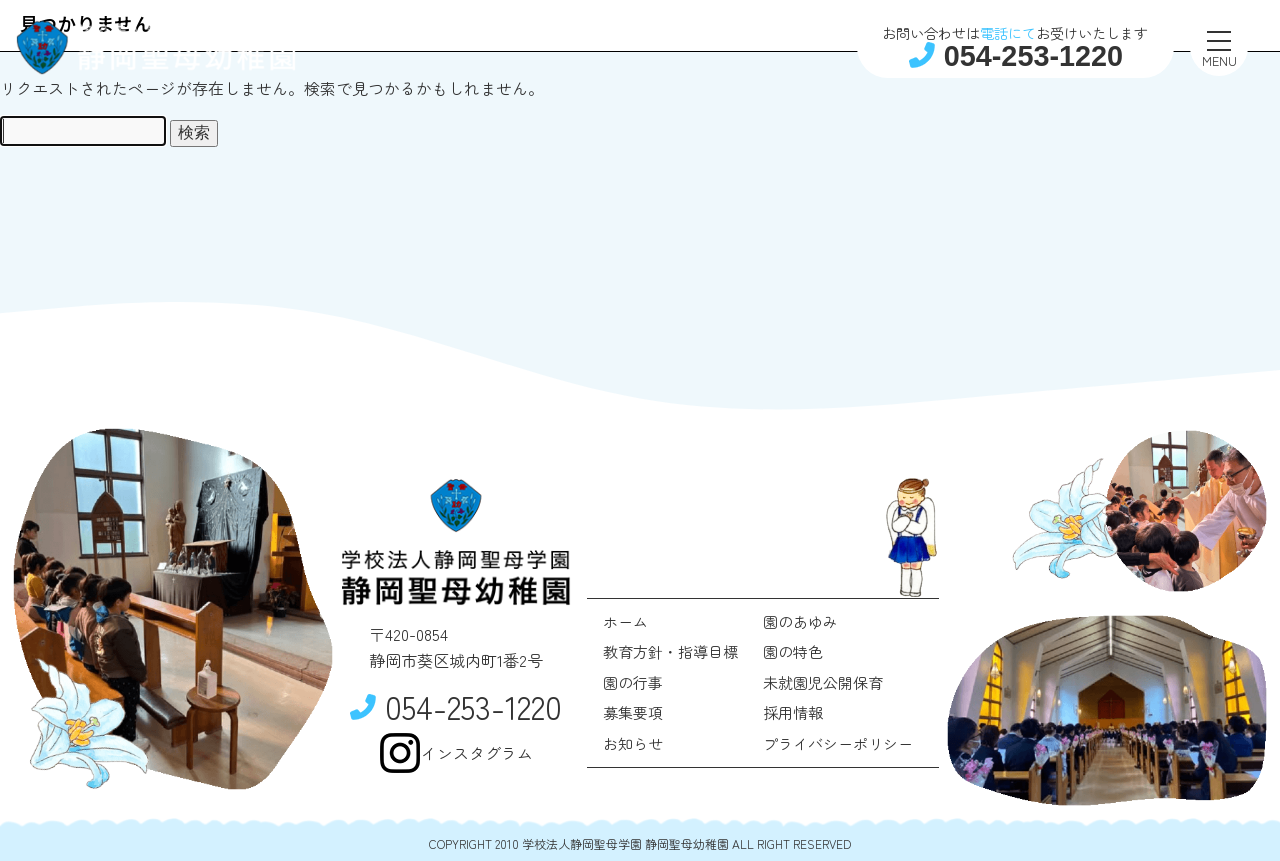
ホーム (625, 621)
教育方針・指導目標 (670, 651)
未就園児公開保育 (823, 682)
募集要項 (633, 712)
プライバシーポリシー (838, 743)
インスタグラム (456, 753)
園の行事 (633, 682)
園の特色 (793, 651)
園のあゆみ (800, 621)
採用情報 (793, 712)
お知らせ (633, 743)
